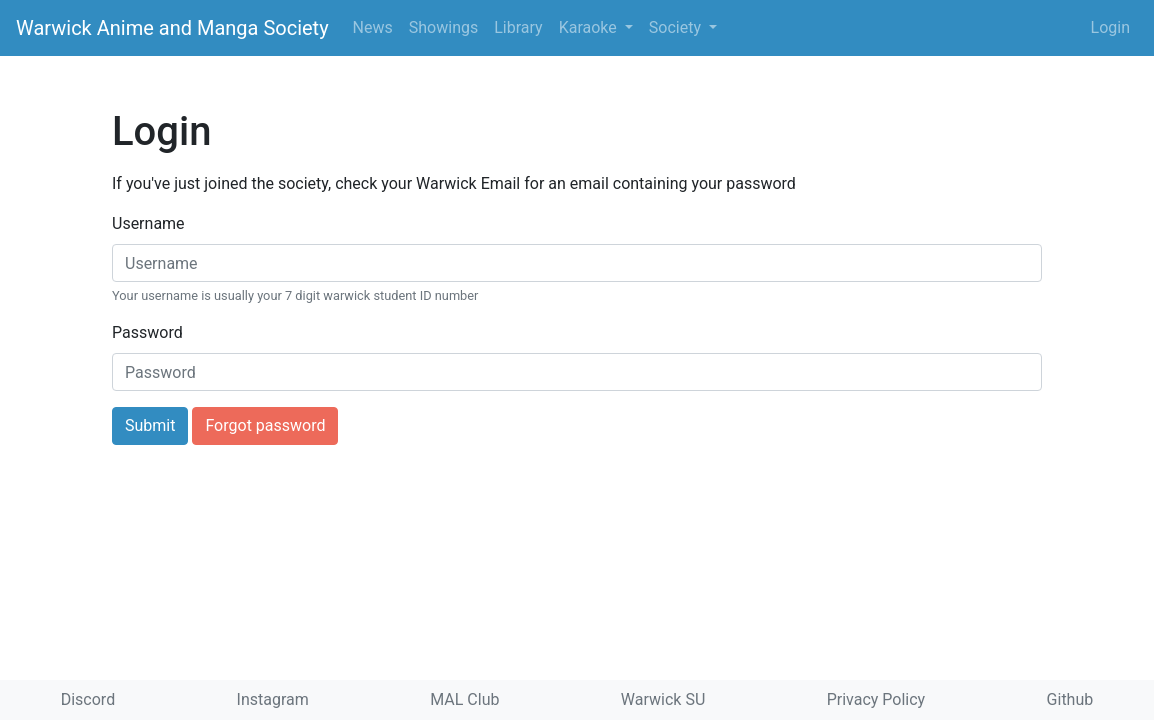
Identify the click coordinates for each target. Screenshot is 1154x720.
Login (1110, 27)
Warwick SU (663, 699)
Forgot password (265, 425)
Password (147, 332)
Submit (150, 425)
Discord (88, 699)
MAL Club (464, 699)
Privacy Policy (876, 699)
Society (677, 27)
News (373, 27)
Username (148, 223)
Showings (443, 27)
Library (518, 27)
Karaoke (590, 27)
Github (1070, 699)
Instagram (273, 699)
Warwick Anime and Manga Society (172, 28)
